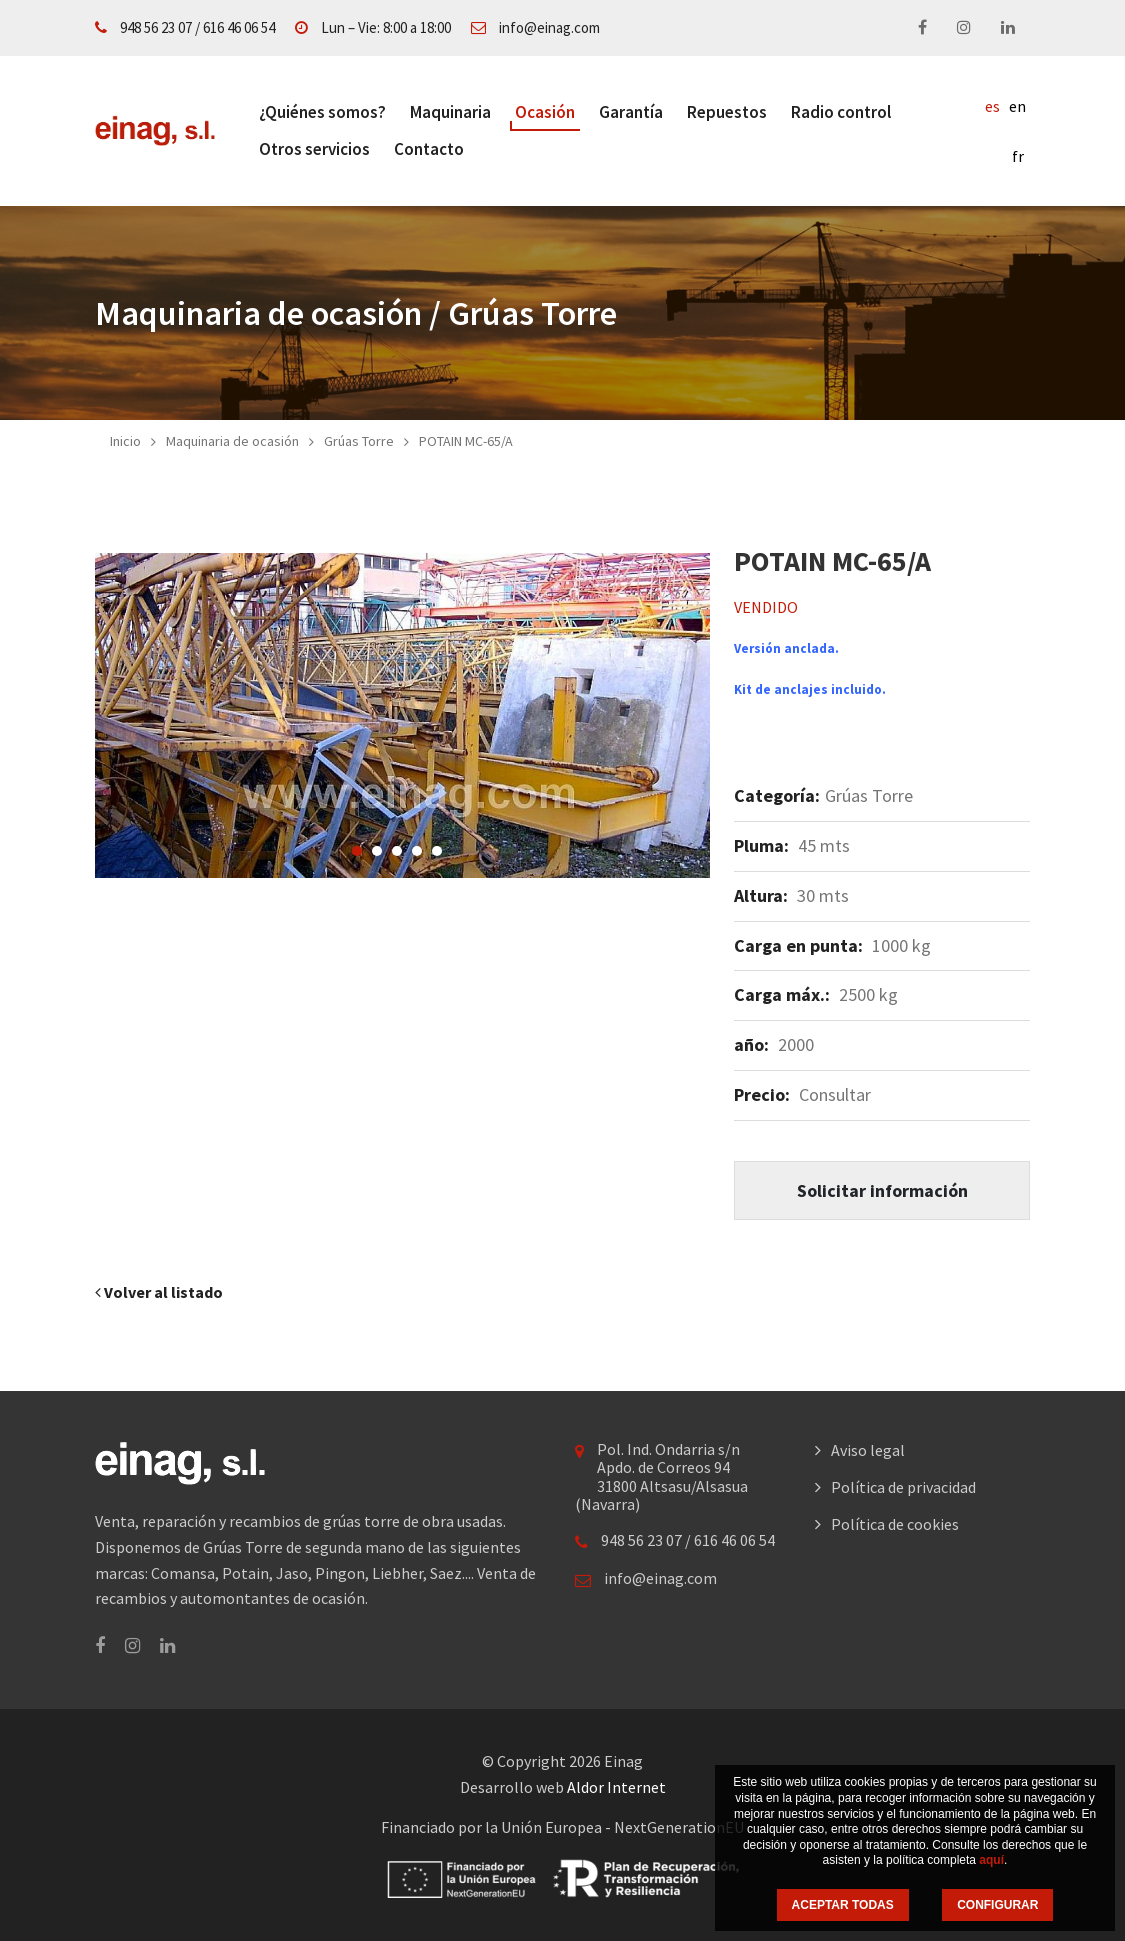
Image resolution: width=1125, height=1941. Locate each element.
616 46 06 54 (239, 27)
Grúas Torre (359, 441)
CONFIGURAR (997, 1905)
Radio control (841, 112)
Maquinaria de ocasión (232, 441)
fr (1018, 156)
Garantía (631, 112)
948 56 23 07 (156, 27)
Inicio (125, 441)
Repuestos (727, 112)
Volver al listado (159, 1292)
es (992, 106)
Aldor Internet (616, 1787)
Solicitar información (882, 1190)
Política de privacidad (903, 1487)
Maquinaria (450, 112)
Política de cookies (895, 1524)
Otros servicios (314, 149)
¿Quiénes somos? (322, 112)
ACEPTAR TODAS (843, 1905)
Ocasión (545, 112)
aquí (991, 1860)
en (1017, 106)
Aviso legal (868, 1450)
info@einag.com (549, 27)
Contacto (429, 149)
